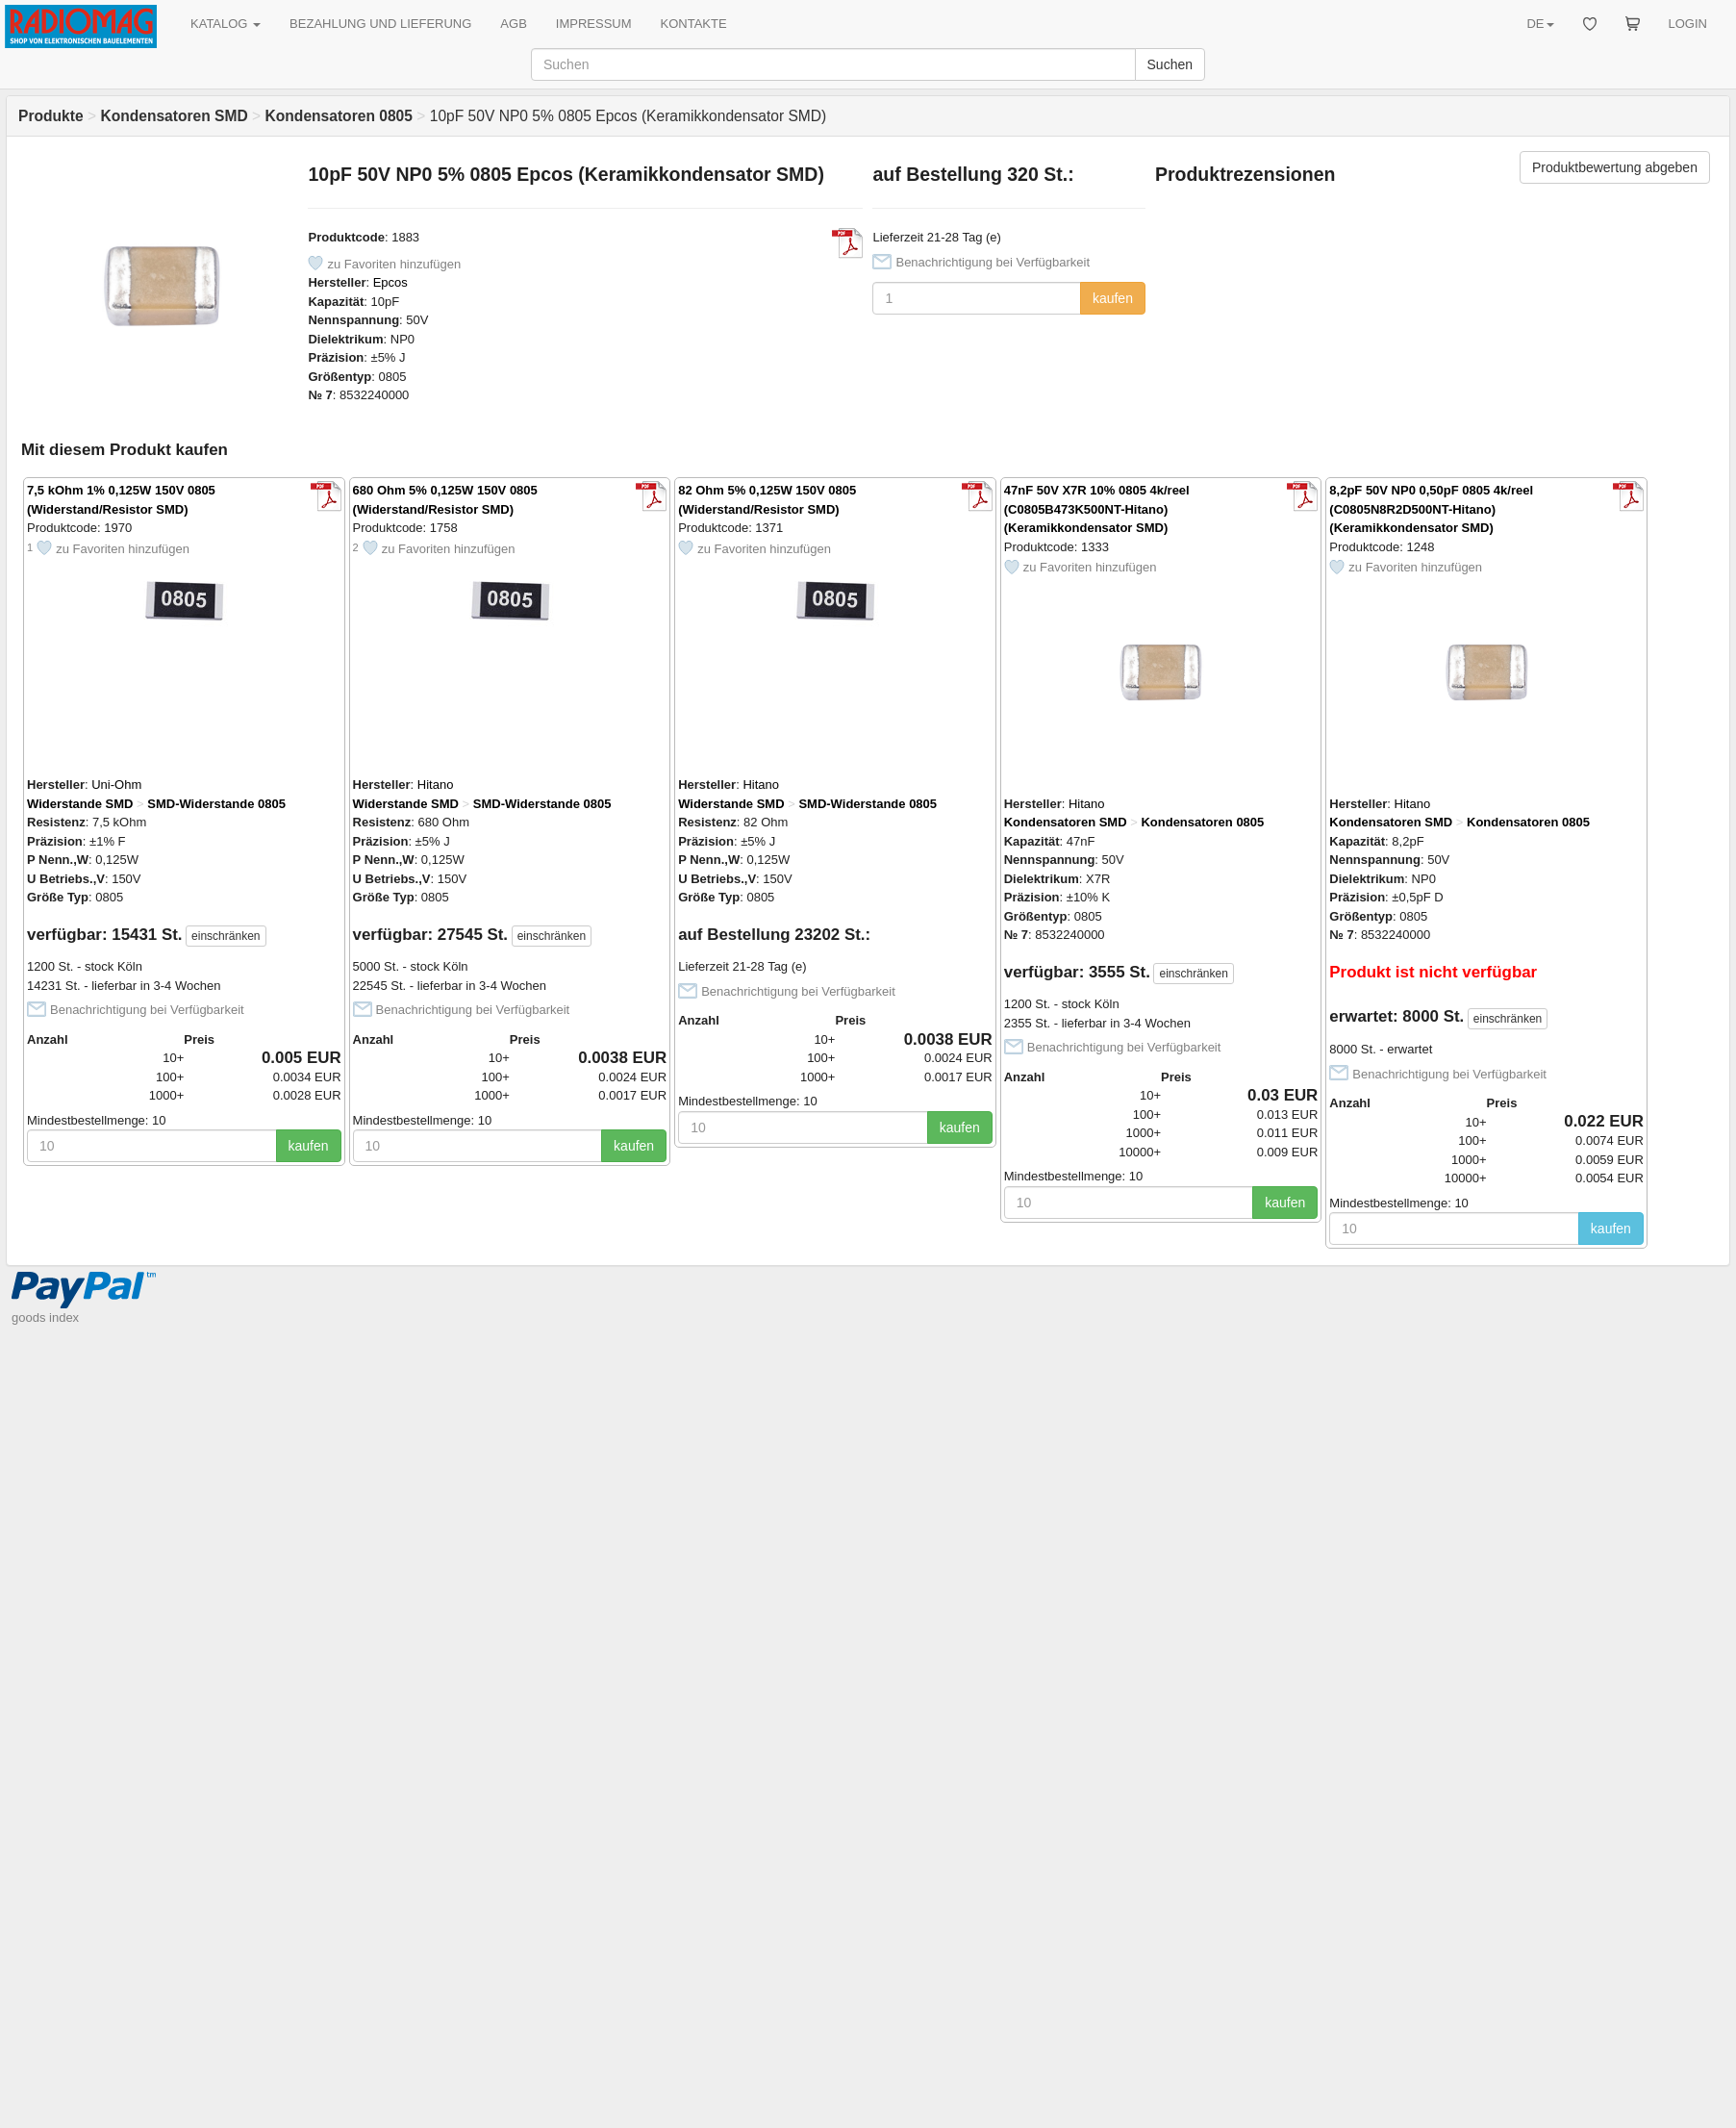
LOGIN (1688, 23)
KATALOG (225, 23)
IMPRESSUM (594, 23)
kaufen (1113, 298)
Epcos (390, 282)
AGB (513, 23)
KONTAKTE (694, 23)
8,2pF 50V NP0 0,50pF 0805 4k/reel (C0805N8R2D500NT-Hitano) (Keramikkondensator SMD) (1431, 509)
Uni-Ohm (116, 784)
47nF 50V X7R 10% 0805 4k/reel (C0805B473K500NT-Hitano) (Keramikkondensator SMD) (1097, 509)
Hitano (435, 784)
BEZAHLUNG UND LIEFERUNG (380, 23)
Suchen (1170, 64)
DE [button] (1539, 23)
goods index (45, 1317)
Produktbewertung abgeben (1615, 167)
